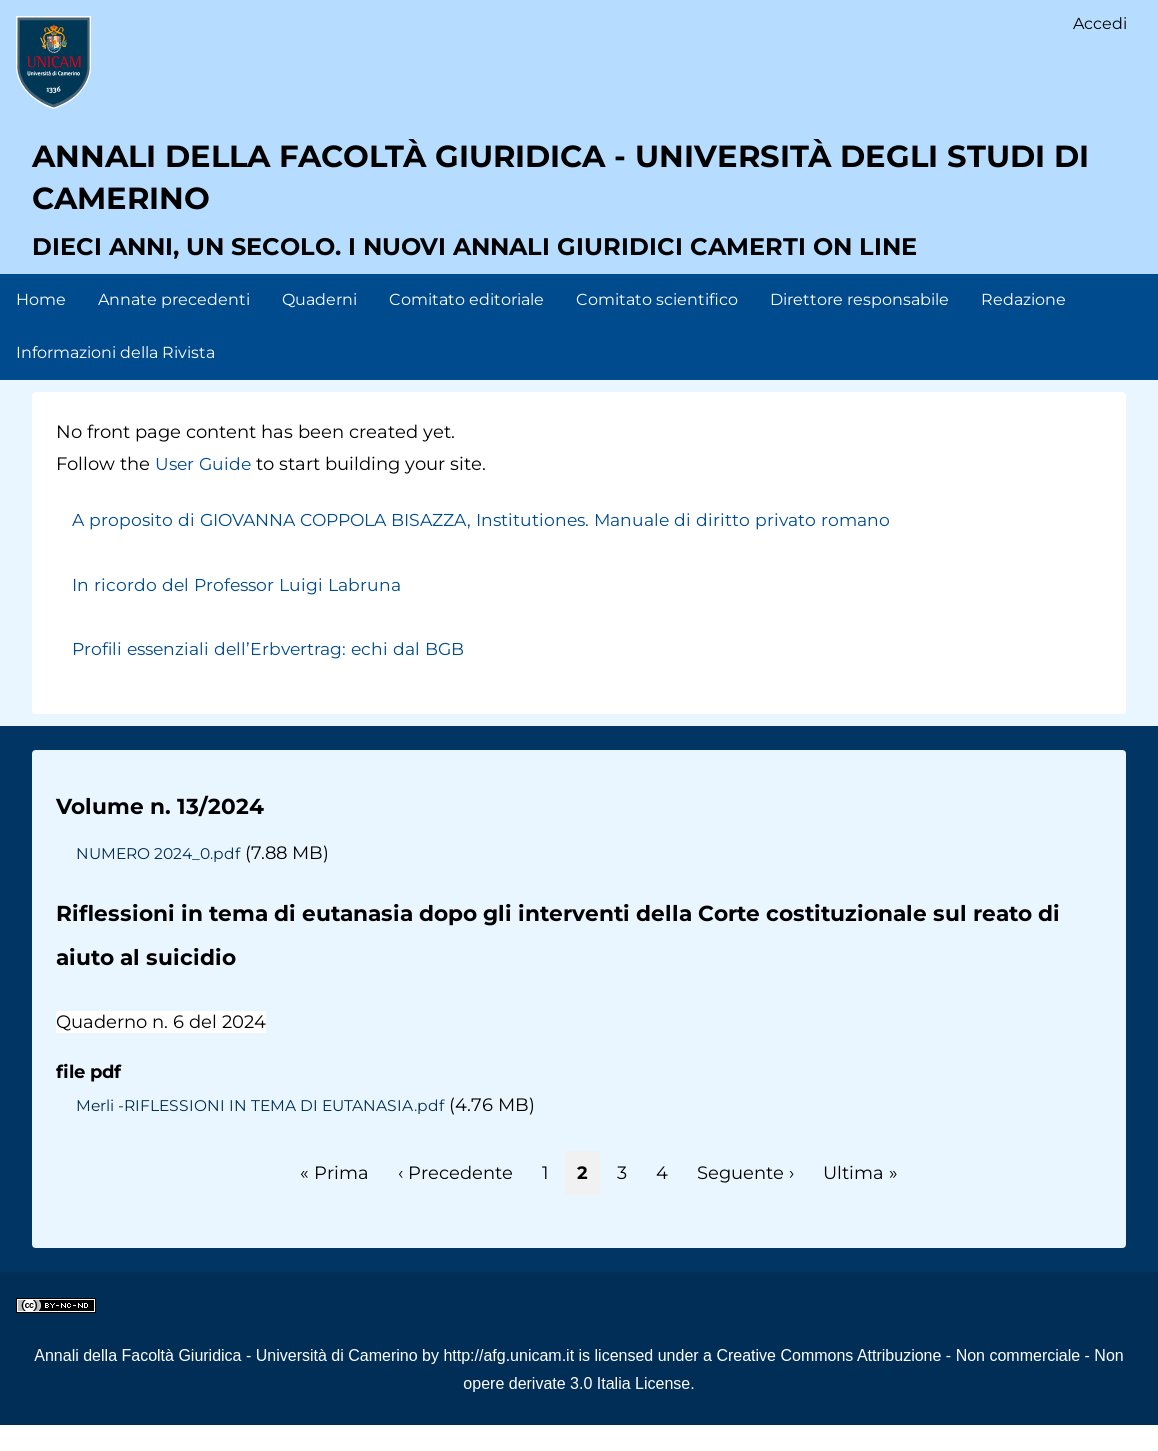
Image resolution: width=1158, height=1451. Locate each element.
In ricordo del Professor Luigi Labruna (241, 610)
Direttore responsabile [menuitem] (859, 324)
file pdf (88, 1097)
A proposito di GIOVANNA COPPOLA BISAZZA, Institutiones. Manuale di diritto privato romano (497, 546)
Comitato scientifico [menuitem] (657, 324)
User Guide (205, 489)
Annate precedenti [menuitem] (174, 324)
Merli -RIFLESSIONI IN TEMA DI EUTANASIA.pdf (266, 1130)
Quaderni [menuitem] (319, 324)
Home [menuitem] (41, 324)
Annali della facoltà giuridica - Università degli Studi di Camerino (566, 195)
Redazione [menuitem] (1023, 324)
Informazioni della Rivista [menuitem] (115, 377)
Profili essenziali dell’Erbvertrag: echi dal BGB (276, 674)
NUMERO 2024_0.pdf (161, 878)
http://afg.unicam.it (508, 1380)
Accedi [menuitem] (1099, 25)
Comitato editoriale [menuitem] (466, 324)
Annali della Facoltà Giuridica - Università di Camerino (225, 1380)
